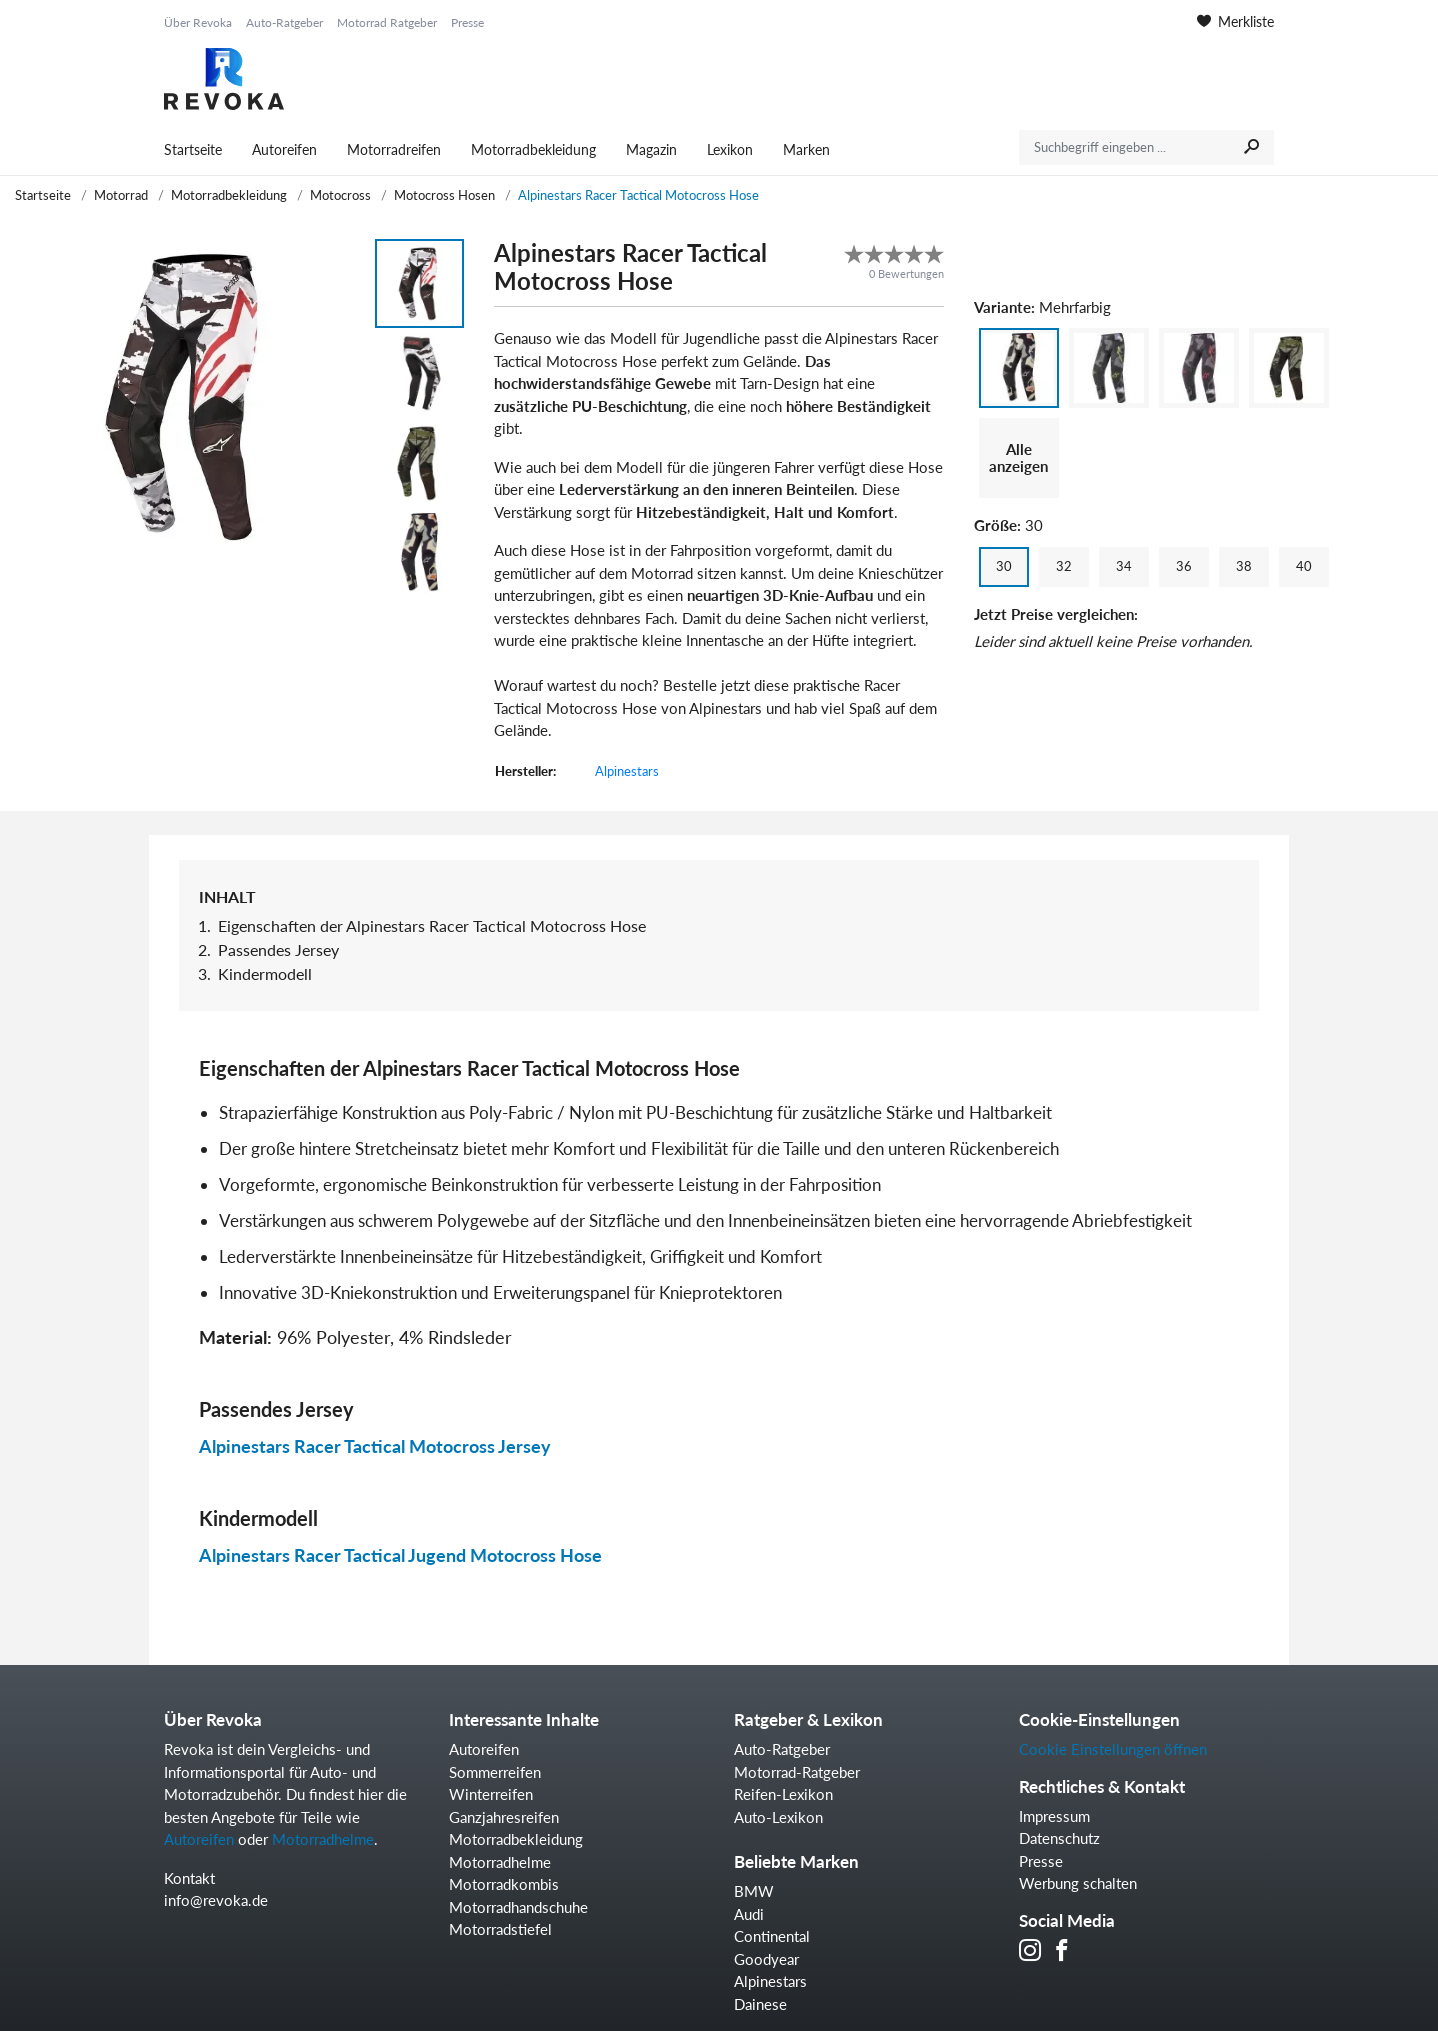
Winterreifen (491, 1794)
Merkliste (1235, 21)
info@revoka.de (216, 1900)
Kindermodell (265, 973)
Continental (772, 1936)
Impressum (1054, 1816)
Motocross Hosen (444, 195)
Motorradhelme (323, 1839)
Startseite (193, 149)
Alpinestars (627, 771)
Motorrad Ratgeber (387, 22)
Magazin (651, 149)
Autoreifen (284, 149)
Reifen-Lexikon (783, 1794)
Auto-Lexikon (778, 1817)
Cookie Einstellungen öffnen (1113, 1749)
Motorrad (121, 195)
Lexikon (730, 149)
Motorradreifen (394, 149)
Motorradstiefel (500, 1929)
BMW (754, 1891)
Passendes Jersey (278, 949)
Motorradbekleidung (533, 149)
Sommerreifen (495, 1772)
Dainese (760, 2004)
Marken (806, 149)
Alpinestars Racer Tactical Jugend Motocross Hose (400, 1555)
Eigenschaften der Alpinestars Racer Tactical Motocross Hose (432, 925)
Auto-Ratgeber (284, 22)
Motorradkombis (504, 1884)
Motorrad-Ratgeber (797, 1772)
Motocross (340, 195)
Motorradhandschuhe (518, 1907)
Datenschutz (1059, 1838)
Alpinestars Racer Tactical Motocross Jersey (375, 1446)
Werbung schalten (1078, 1883)
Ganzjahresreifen (504, 1817)
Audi (749, 1914)
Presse (467, 22)
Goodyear (766, 1959)
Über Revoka (198, 22)
